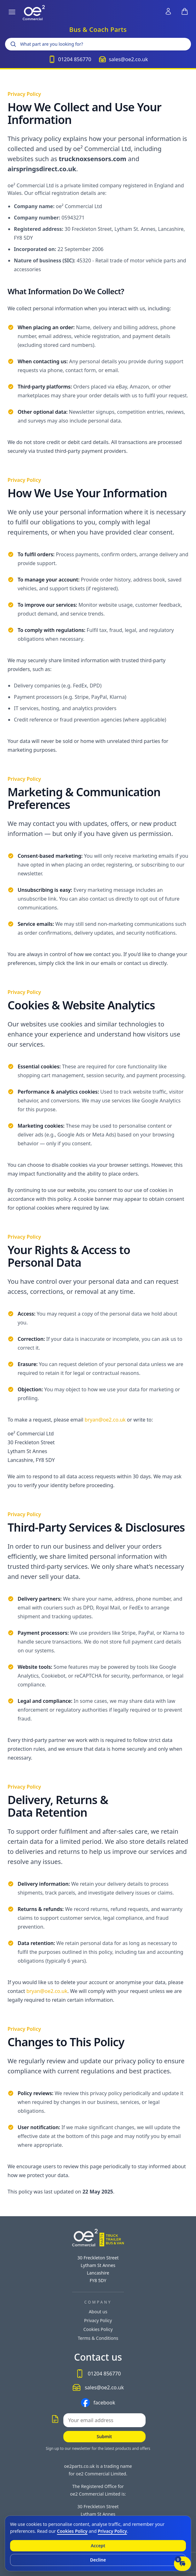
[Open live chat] (182, 2563)
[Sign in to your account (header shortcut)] (168, 11)
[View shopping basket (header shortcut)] (184, 11)
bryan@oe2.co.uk (105, 1419)
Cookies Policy (97, 2329)
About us (98, 2312)
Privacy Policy (98, 2320)
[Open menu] (12, 12)
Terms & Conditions (98, 2338)
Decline (98, 2560)
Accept (98, 2546)
